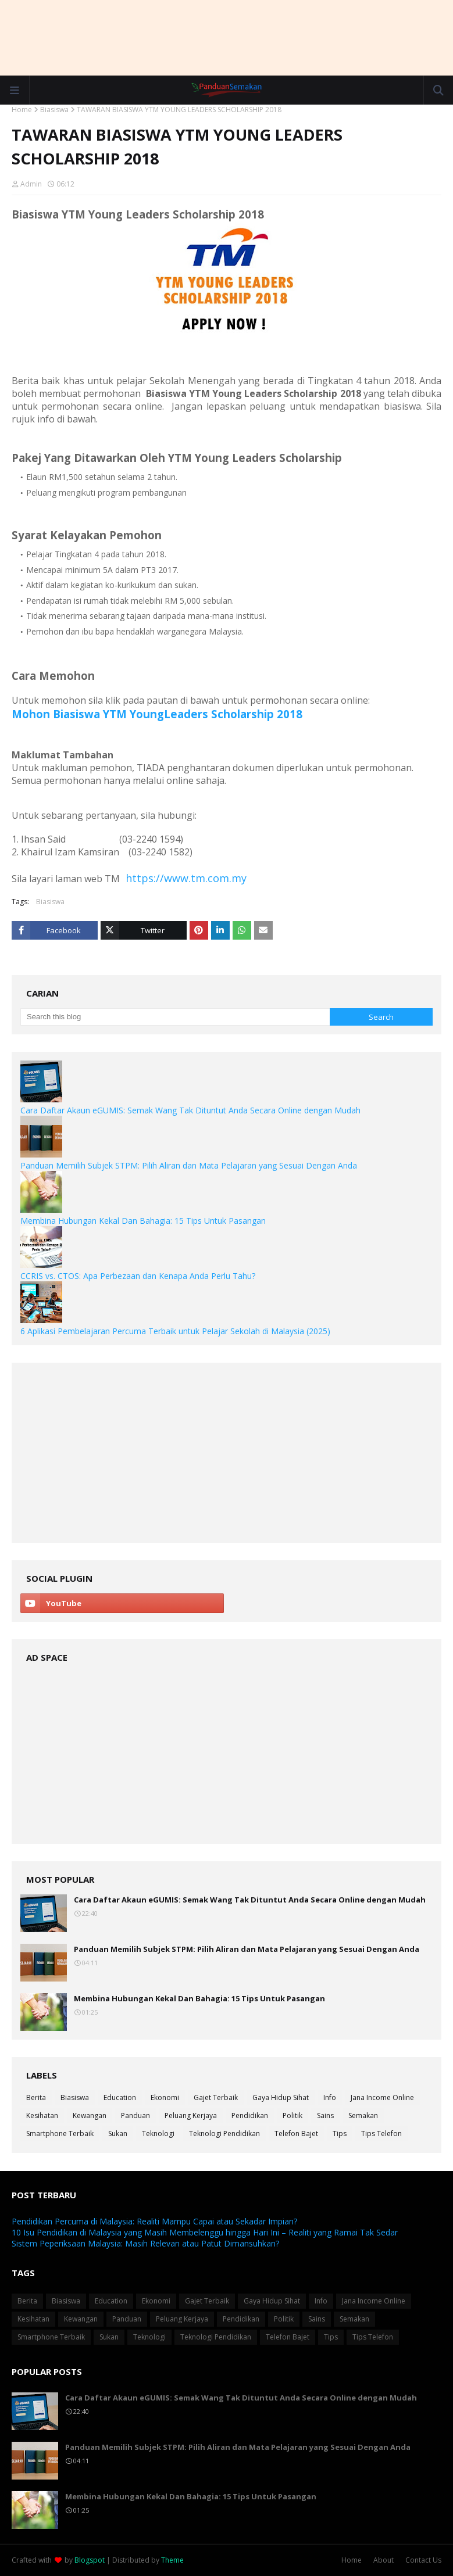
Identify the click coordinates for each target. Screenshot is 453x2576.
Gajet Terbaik (216, 2097)
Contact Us (423, 2560)
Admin (31, 184)
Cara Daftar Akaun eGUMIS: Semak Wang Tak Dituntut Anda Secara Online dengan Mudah (190, 1110)
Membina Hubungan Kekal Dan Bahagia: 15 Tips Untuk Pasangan (143, 1220)
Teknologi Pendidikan (224, 2133)
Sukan (117, 2133)
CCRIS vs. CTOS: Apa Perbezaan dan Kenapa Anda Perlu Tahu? (137, 1275)
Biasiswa (54, 109)
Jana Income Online (382, 2097)
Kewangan (89, 2115)
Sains (325, 2115)
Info (329, 2097)
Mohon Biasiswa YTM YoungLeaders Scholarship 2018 (157, 714)
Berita (36, 2097)
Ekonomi (165, 2097)
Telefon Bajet (296, 2133)
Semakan (363, 2115)
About (383, 2560)
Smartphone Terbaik (60, 2133)
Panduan (135, 2115)
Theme (172, 2560)
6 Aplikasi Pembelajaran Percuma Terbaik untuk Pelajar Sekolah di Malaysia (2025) (175, 1331)
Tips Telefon (381, 2133)
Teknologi (158, 2133)
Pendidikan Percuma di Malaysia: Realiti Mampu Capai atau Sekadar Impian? (154, 2221)
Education (120, 2097)
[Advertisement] (226, 38)
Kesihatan (42, 2115)
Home (22, 109)
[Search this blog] (175, 1017)
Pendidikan (249, 2115)
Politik (292, 2115)
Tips (340, 2133)
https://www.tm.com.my (186, 878)
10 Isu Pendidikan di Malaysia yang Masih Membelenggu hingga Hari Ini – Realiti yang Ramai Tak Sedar (205, 2232)
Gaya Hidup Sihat (280, 2097)
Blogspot (89, 2560)
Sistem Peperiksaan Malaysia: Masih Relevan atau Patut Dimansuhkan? (145, 2243)
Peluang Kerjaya (191, 2115)
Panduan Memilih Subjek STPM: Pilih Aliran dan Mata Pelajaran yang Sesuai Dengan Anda (188, 1165)
